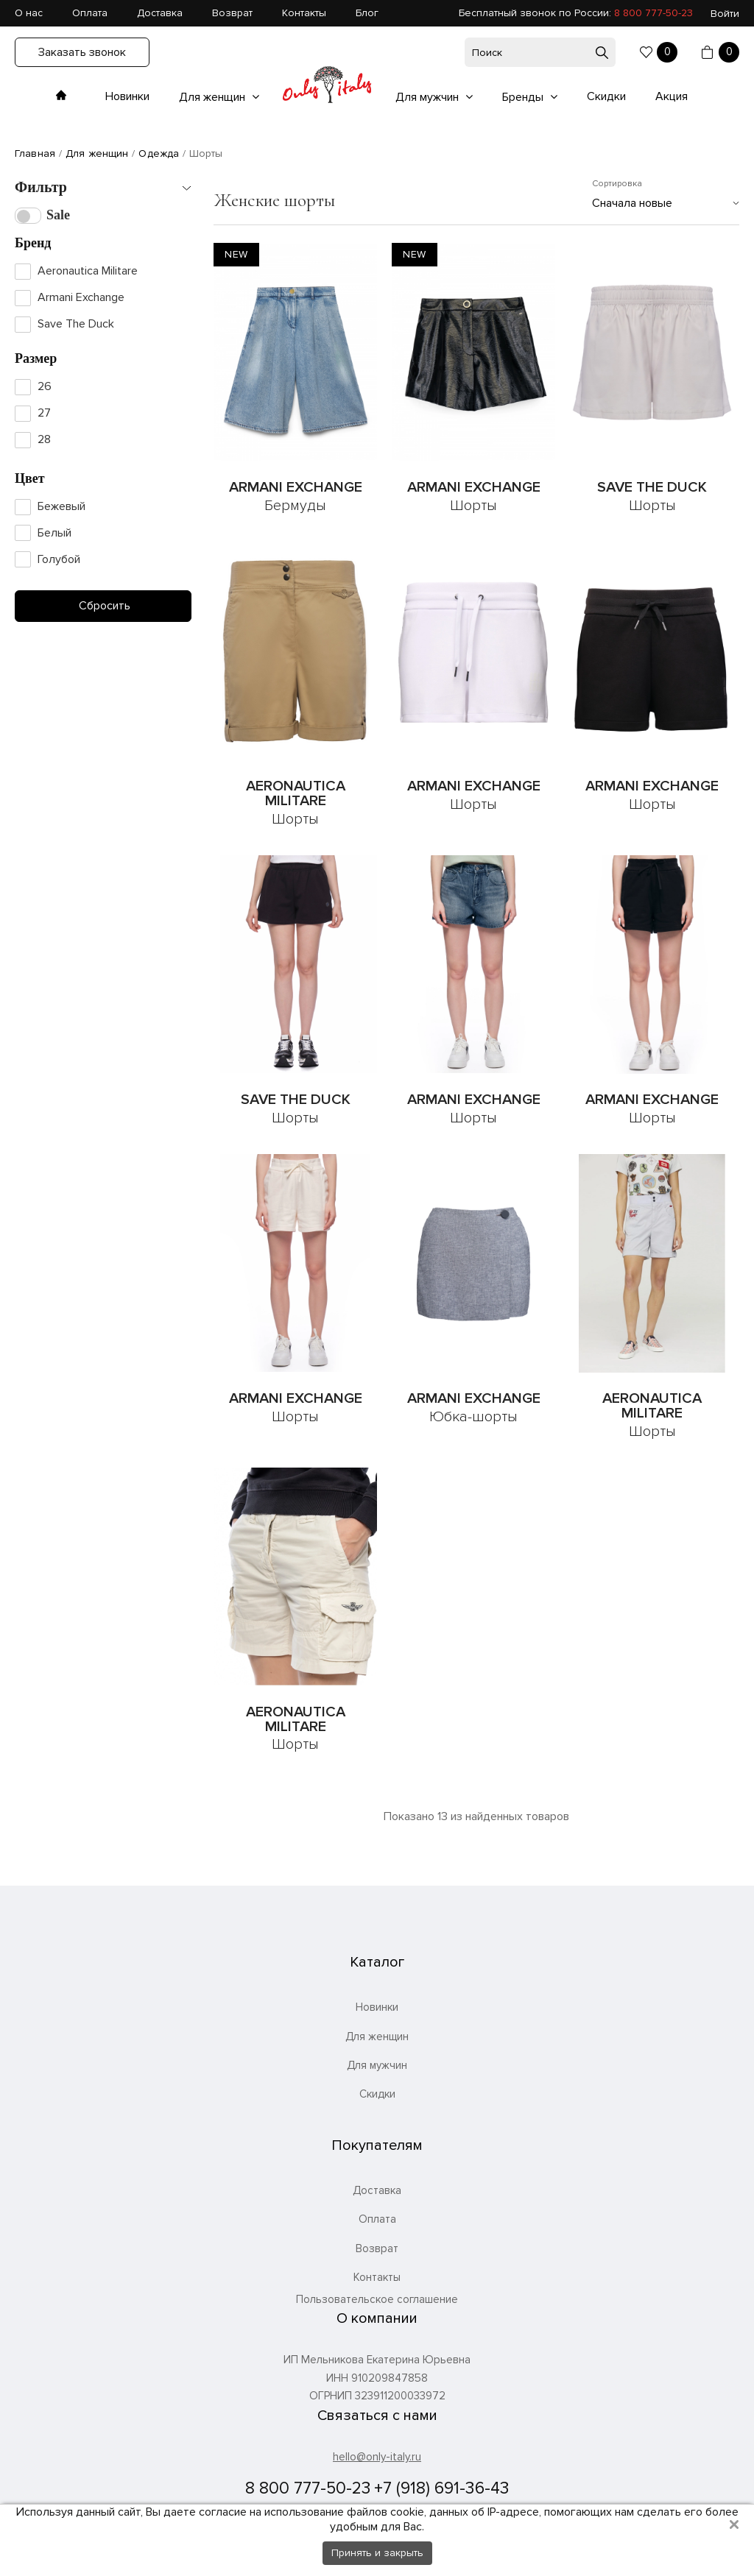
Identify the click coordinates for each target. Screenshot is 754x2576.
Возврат (232, 13)
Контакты (304, 13)
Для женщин (213, 97)
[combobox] (665, 203)
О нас (29, 13)
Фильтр (41, 187)
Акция (671, 96)
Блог (367, 13)
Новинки (127, 96)
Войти (725, 13)
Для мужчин (428, 97)
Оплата (90, 13)
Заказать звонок (82, 52)
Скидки (606, 96)
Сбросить (103, 605)
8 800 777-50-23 (653, 13)
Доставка (160, 13)
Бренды (524, 97)
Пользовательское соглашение (377, 2299)
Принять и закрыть (377, 2553)
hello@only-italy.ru (377, 2456)
